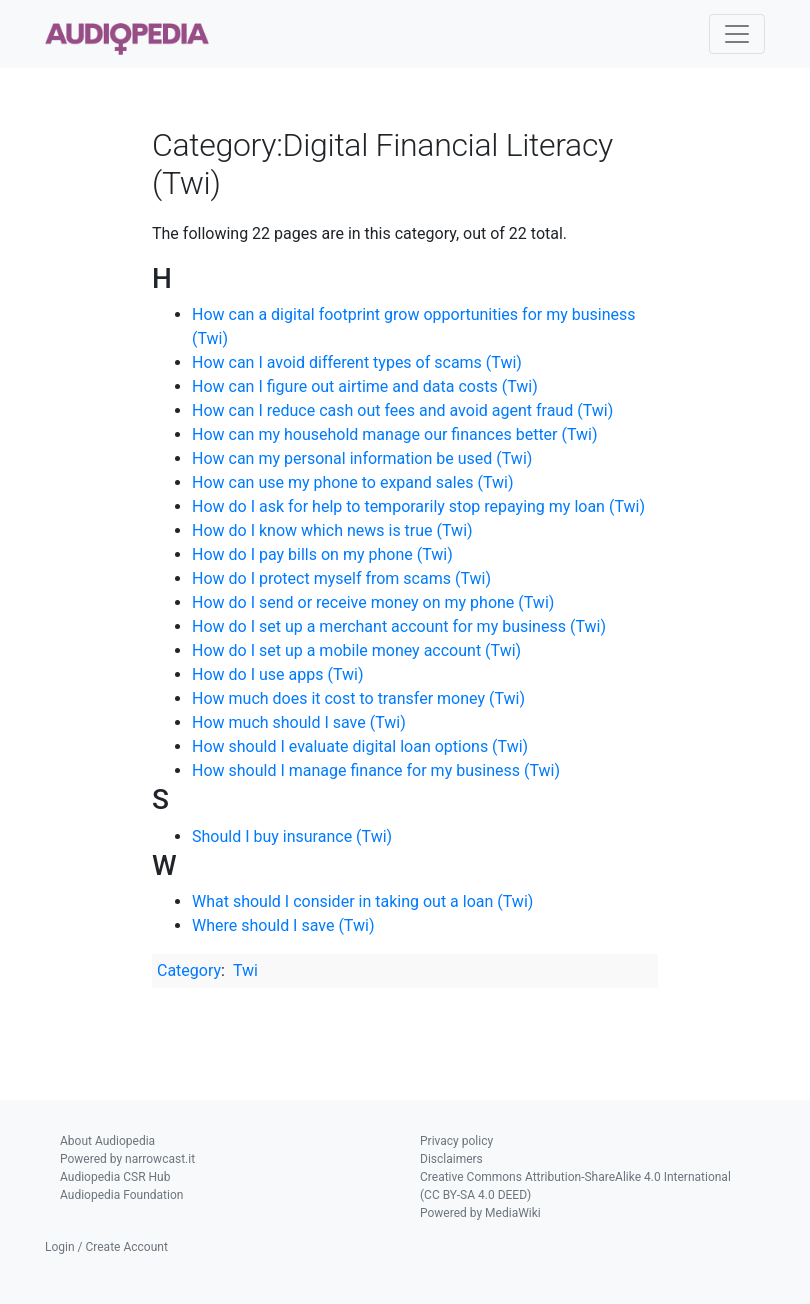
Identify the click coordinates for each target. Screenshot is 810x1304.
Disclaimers (451, 1159)
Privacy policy (456, 1141)
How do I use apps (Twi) (277, 674)
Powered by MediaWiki (480, 1213)
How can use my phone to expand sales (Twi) (352, 482)
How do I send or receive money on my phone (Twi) (373, 602)
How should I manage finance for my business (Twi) (376, 770)
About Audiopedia (107, 1141)
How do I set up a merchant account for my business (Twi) (399, 626)
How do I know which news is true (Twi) (332, 530)
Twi (245, 970)
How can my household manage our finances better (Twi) (395, 434)
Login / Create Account (106, 1247)
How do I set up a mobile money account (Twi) (356, 650)
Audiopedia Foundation (121, 1195)
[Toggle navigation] (737, 34)
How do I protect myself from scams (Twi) (341, 578)
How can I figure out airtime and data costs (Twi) (365, 386)
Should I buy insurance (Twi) (292, 836)
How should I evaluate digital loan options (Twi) (360, 746)
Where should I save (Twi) (283, 925)
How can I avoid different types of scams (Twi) (357, 362)
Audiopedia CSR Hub (115, 1177)
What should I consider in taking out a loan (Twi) (362, 901)
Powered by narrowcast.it (127, 1159)
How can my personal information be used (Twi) (362, 458)
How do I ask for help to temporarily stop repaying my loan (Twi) (418, 506)
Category (189, 970)
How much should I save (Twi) (299, 722)
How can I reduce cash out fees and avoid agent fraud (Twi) (402, 410)
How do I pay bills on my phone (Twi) (322, 554)
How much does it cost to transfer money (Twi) (358, 698)
